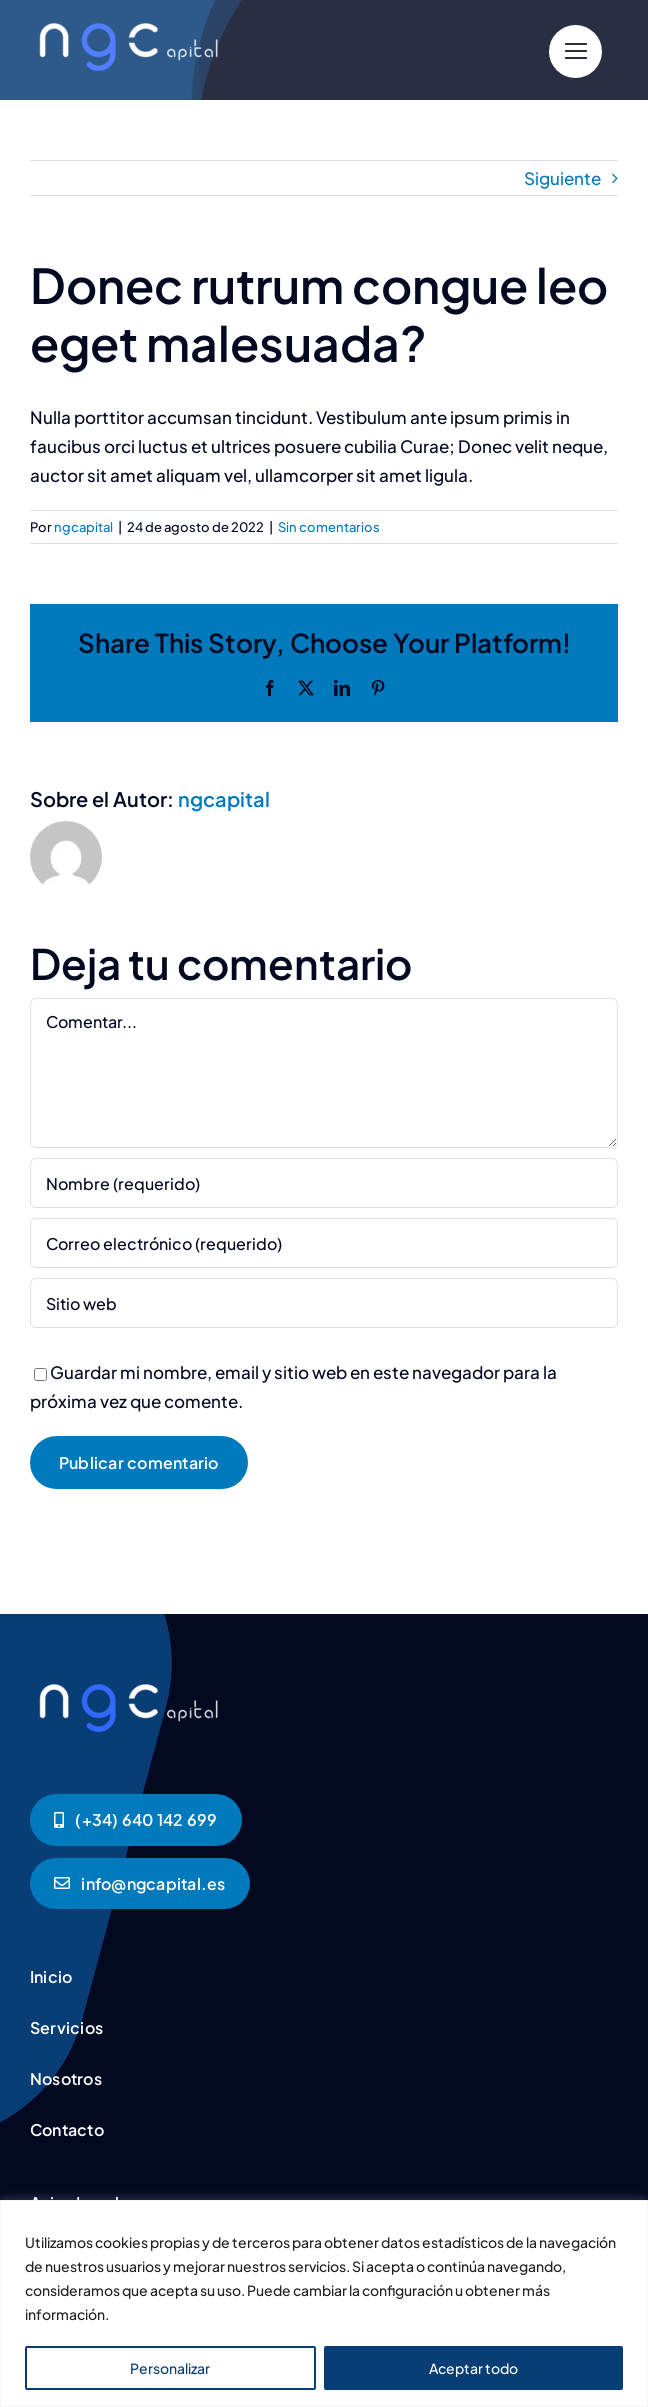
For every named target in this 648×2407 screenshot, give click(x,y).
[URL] (324, 1303)
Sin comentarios (329, 527)
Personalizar (170, 2368)
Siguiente (562, 178)
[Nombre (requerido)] (324, 1183)
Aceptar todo (473, 2368)
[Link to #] (575, 51)
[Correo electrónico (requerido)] (324, 1243)
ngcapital (83, 527)
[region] (324, 2303)
